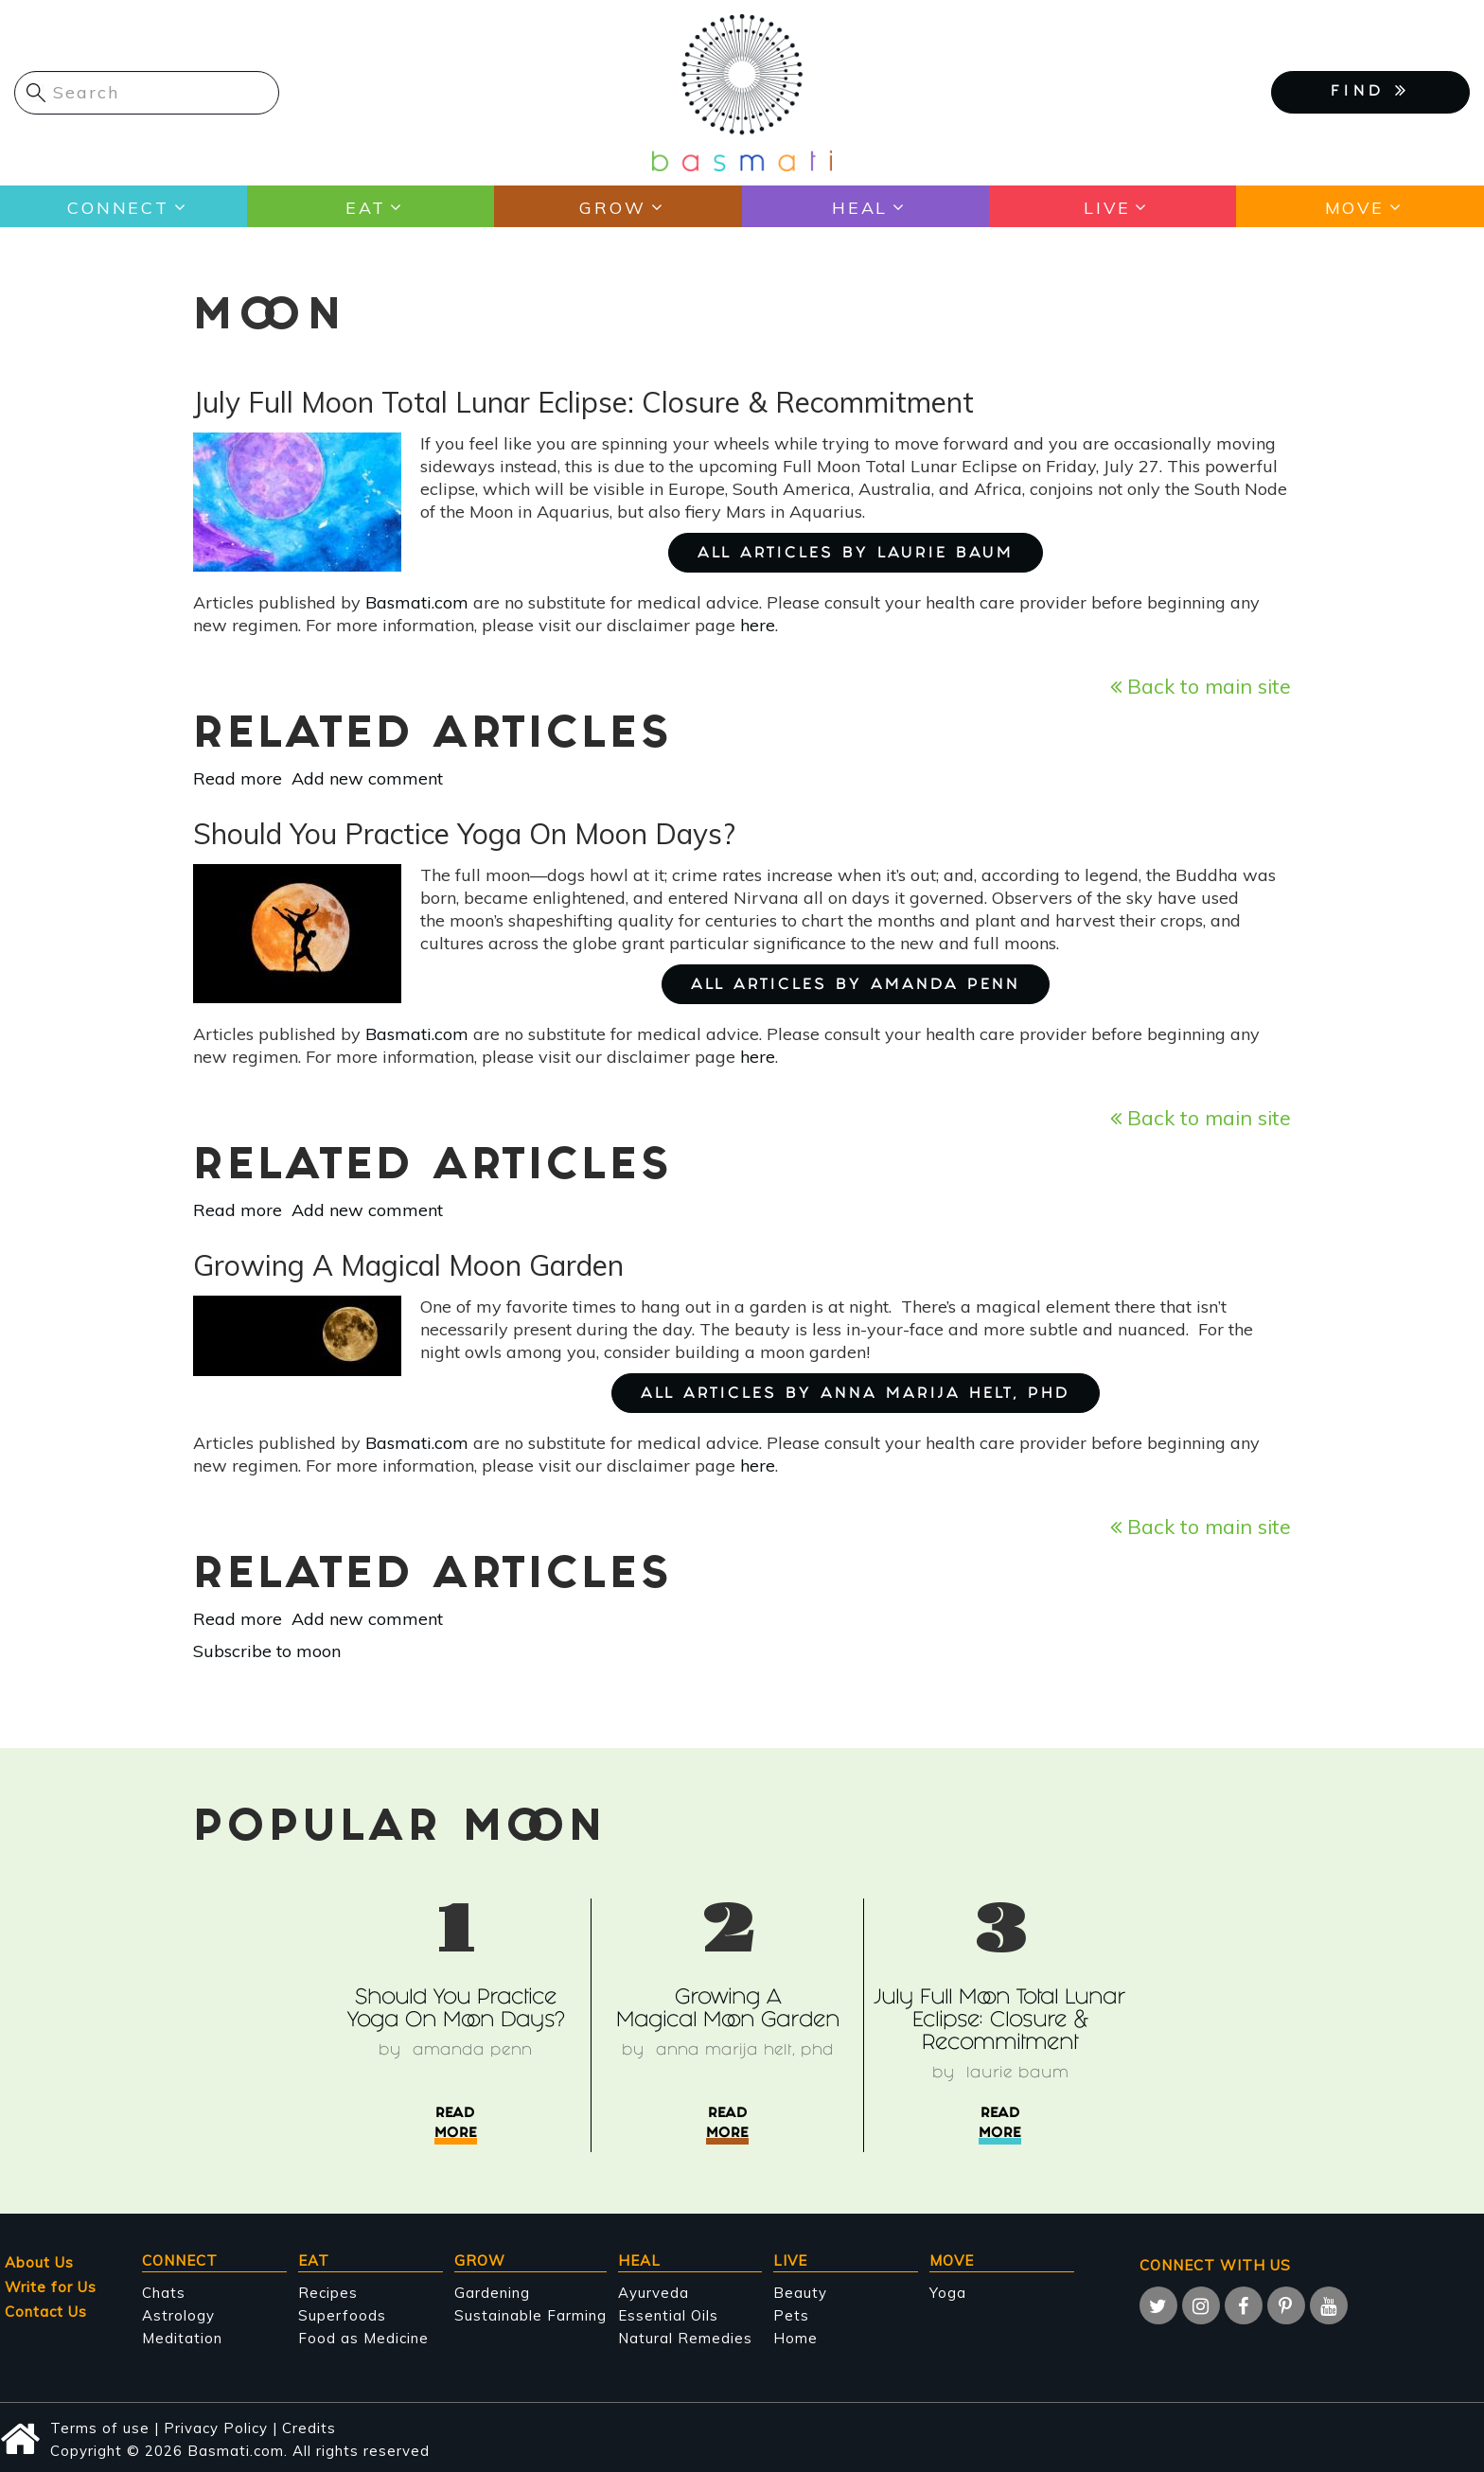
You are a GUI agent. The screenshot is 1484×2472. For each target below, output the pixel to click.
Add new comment (367, 778)
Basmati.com (416, 602)
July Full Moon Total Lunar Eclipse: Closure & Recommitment (999, 2022)
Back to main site (1200, 685)
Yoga (947, 2293)
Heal (859, 207)
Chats (164, 2293)
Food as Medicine (363, 2338)
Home (795, 2338)
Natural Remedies (685, 2338)
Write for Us (51, 2287)
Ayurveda (653, 2293)
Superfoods (342, 2315)
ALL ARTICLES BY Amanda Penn (855, 985)
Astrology (178, 2315)
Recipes (328, 2293)
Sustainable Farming (530, 2315)
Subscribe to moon (267, 1651)
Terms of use (100, 2428)
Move (1354, 207)
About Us (39, 2262)
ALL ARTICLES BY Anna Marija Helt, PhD (855, 1394)
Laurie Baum (1017, 2074)
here (757, 625)
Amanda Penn (472, 2051)
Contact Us (46, 2312)
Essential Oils (668, 2315)
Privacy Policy (216, 2428)
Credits (309, 2428)
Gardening (492, 2293)
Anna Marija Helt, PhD (744, 2051)
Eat (364, 207)
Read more (237, 778)
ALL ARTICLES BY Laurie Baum (856, 554)
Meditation (182, 2338)
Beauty (800, 2293)
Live (1107, 207)
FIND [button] (1370, 90)
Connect (117, 207)
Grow (612, 207)
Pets (791, 2315)
